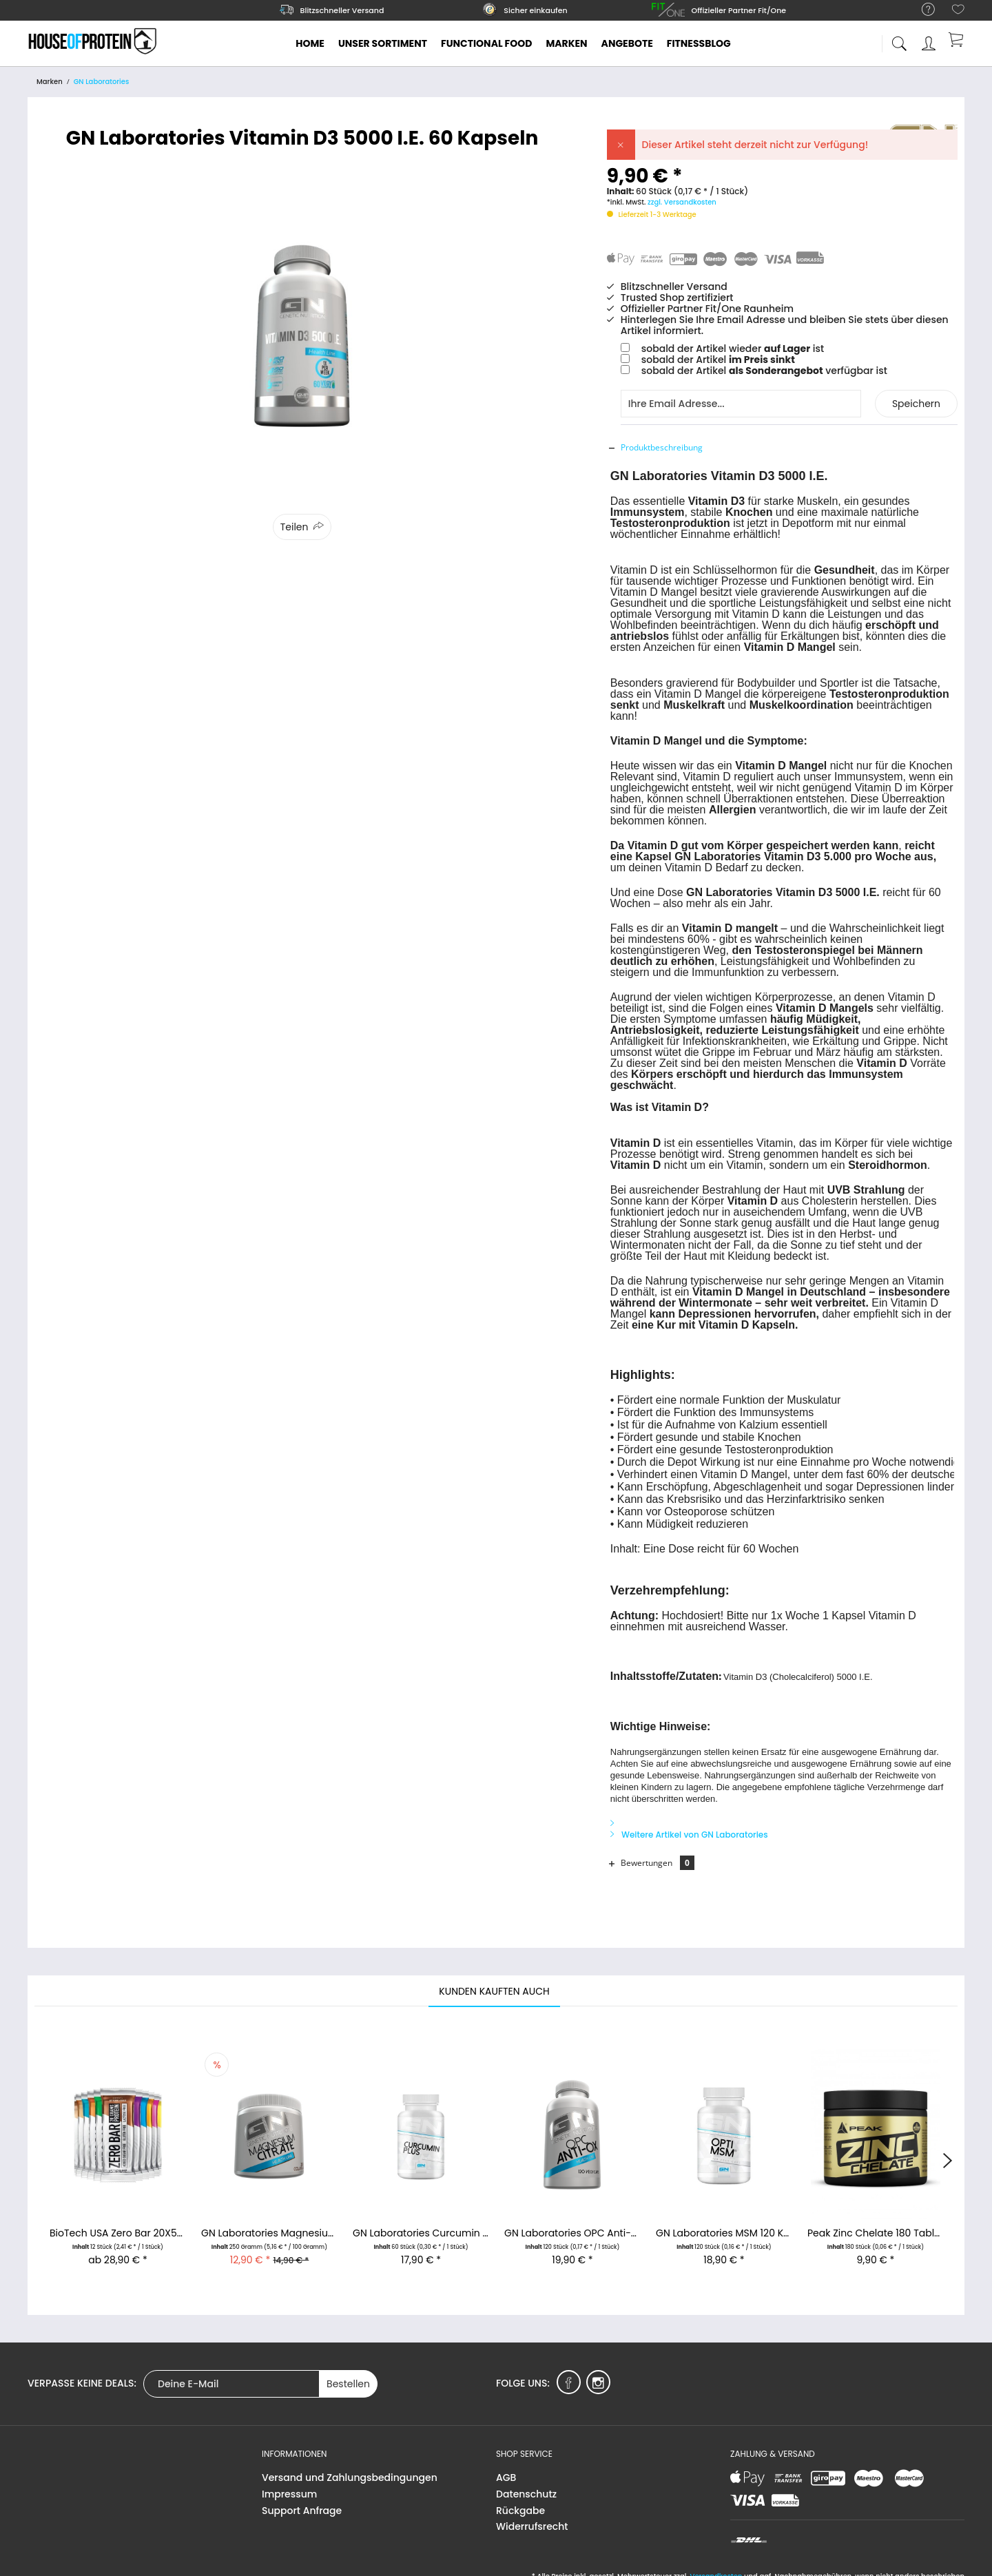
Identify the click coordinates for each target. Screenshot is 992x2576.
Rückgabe (520, 2501)
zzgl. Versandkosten (682, 202)
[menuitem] (921, 10)
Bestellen (348, 2374)
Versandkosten (716, 2567)
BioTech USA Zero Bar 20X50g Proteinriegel (118, 2224)
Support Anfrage (302, 2501)
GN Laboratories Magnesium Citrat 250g (269, 2224)
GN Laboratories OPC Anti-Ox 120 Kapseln (572, 2224)
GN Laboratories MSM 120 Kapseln (724, 2224)
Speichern (916, 404)
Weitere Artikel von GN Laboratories (689, 1825)
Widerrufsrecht (532, 2517)
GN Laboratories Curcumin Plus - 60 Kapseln (421, 2224)
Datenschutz (526, 2484)
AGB (506, 2468)
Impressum (289, 2484)
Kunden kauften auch (494, 1981)
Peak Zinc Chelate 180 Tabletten (875, 2224)
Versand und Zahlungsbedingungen (349, 2468)
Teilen (294, 527)
